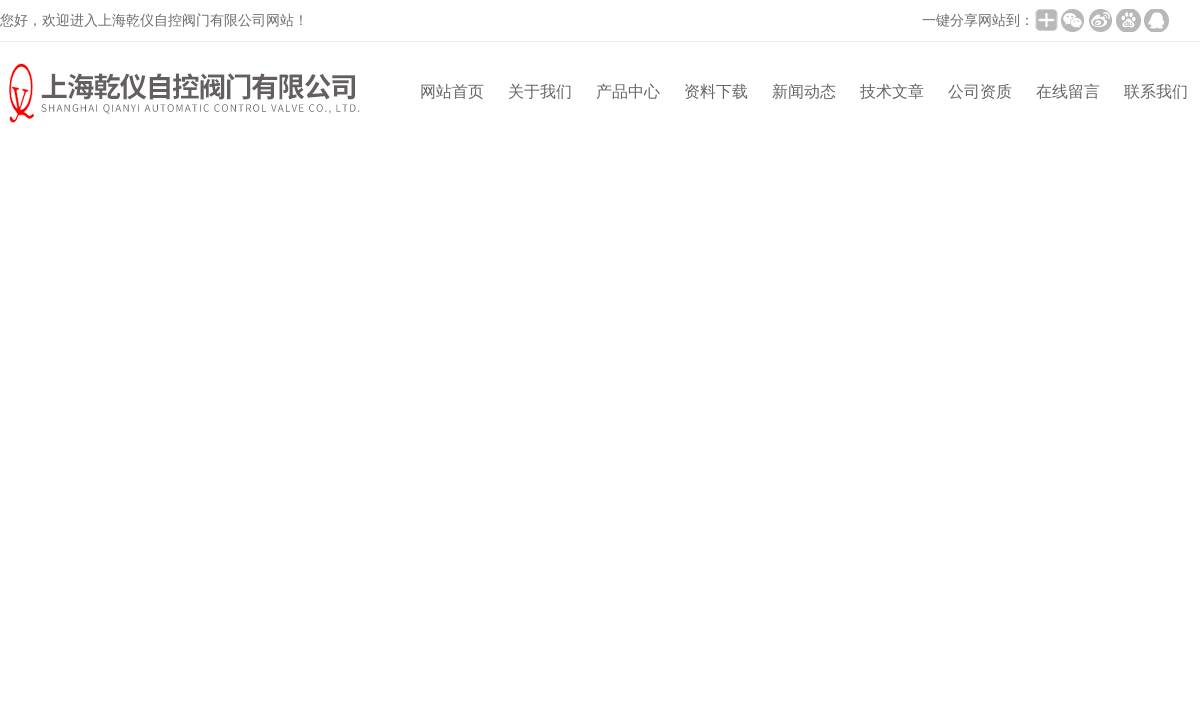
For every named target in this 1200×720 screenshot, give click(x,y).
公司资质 (980, 91)
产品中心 (628, 91)
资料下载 (716, 91)
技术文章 (892, 91)
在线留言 (1068, 91)
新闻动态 (804, 91)
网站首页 (452, 91)
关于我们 (540, 91)
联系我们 (1156, 91)
